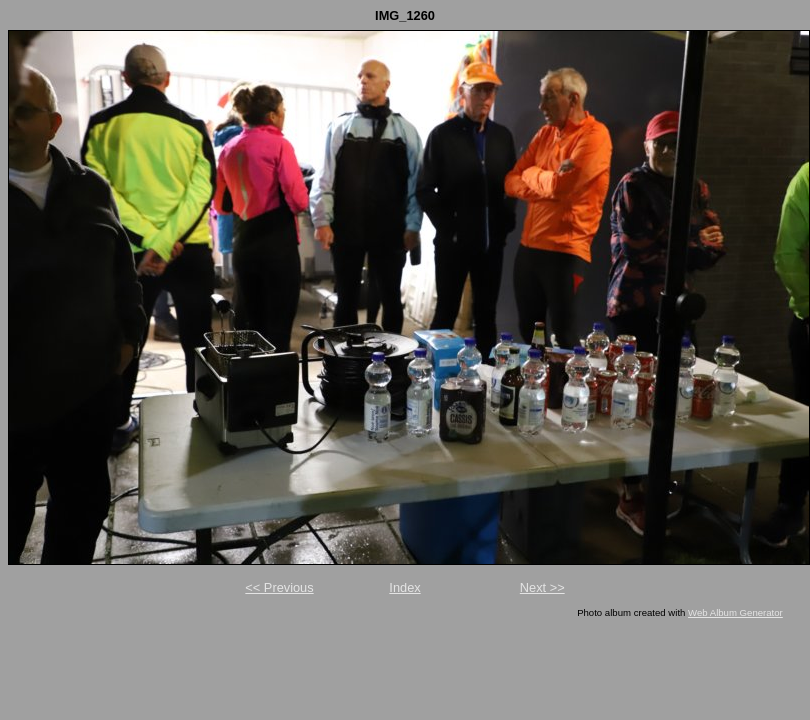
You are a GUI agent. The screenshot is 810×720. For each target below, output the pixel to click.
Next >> (542, 587)
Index (404, 587)
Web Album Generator (735, 612)
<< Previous (279, 587)
